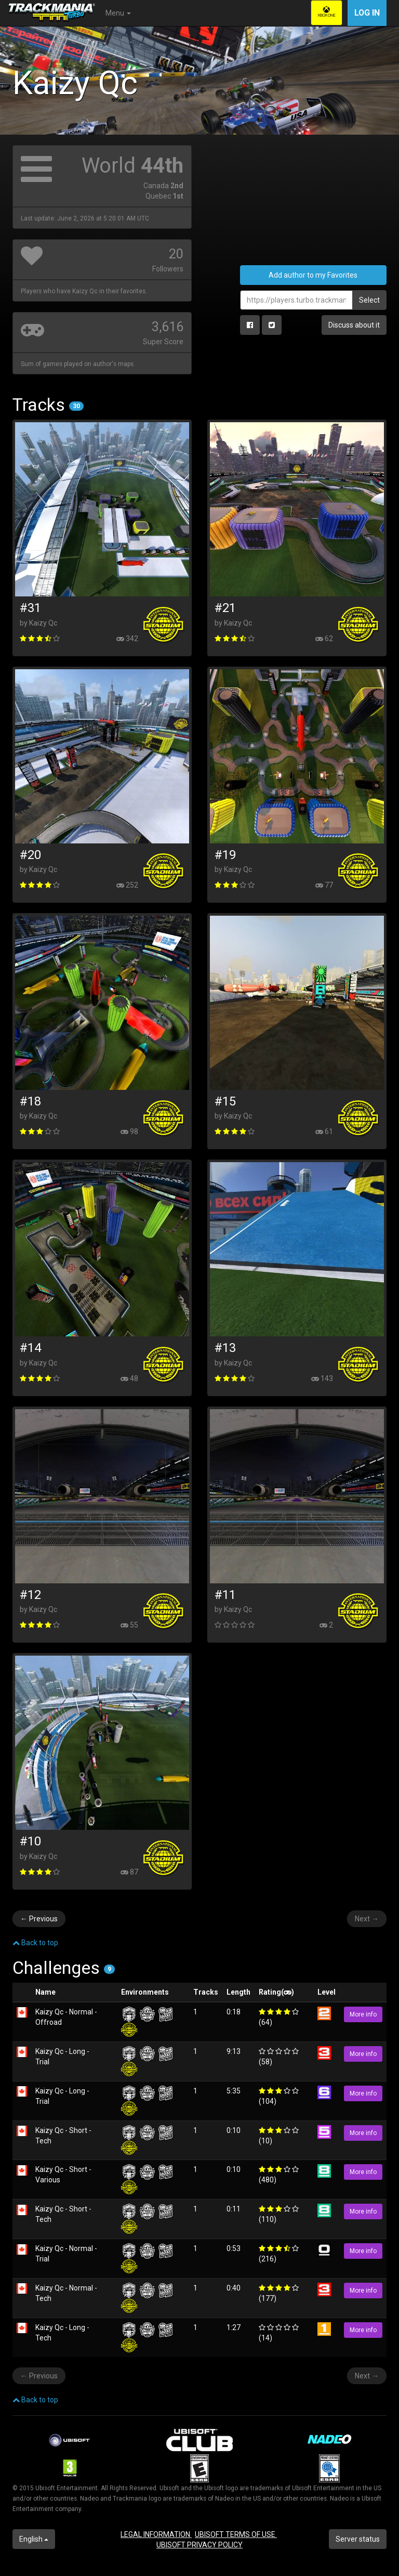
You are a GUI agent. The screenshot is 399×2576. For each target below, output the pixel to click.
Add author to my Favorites (313, 275)
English (33, 2539)
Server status (358, 2539)
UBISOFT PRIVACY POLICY (199, 2545)
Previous (39, 1919)
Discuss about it (354, 325)
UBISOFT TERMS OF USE (236, 2534)
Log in (367, 13)
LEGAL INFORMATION (156, 2534)
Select (369, 300)
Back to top (35, 1942)
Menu (118, 13)
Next (367, 1919)
